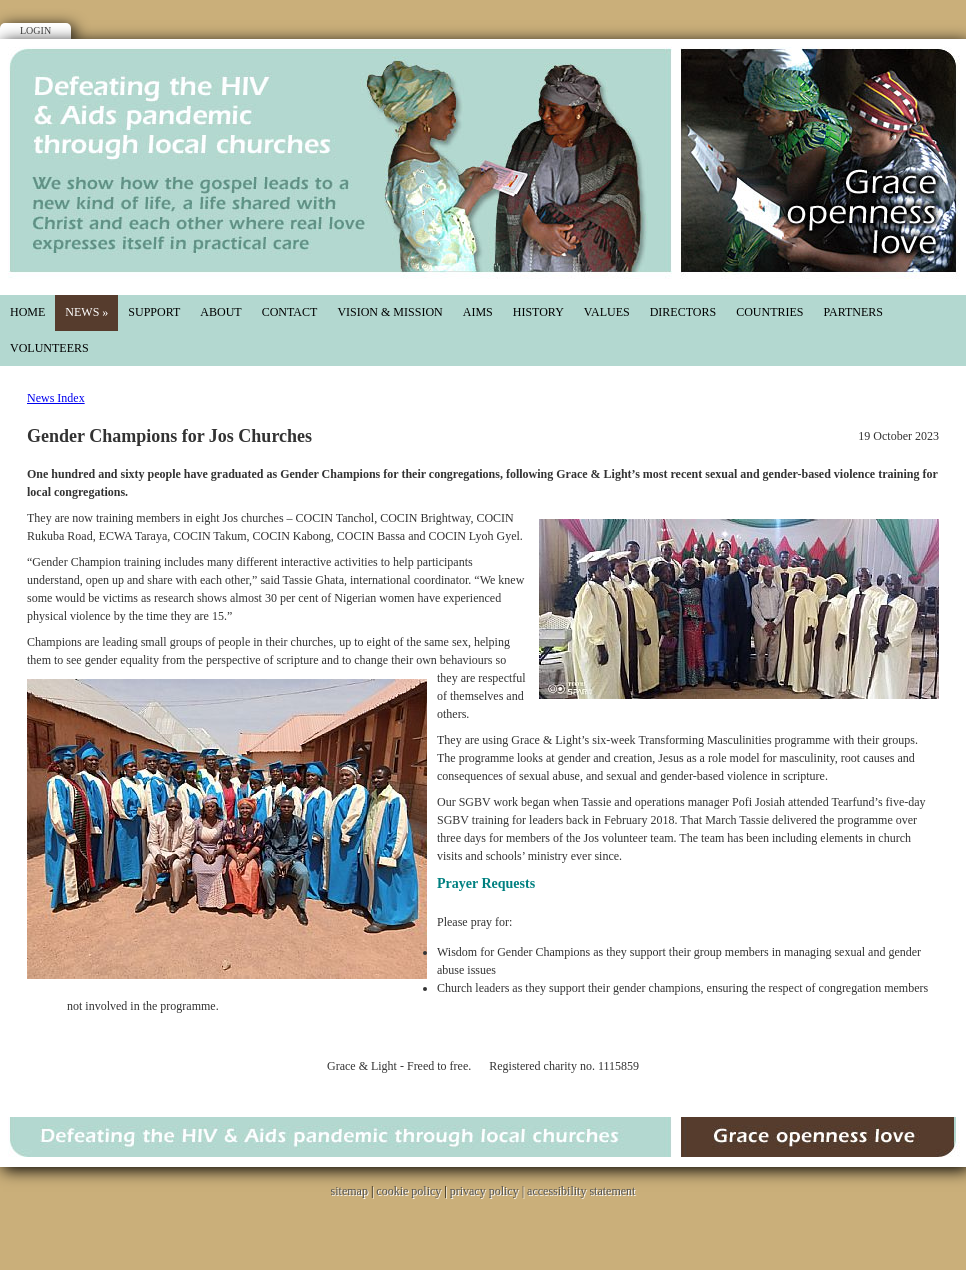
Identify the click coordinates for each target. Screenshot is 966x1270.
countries (769, 312)
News (86, 312)
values (607, 312)
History (538, 312)
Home (27, 312)
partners (853, 312)
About (220, 312)
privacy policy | (488, 1191)
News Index (56, 398)
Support (154, 312)
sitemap (349, 1191)
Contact (290, 312)
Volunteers (49, 348)
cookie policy (408, 1191)
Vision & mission (389, 312)
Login (35, 30)
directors (683, 312)
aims (478, 312)
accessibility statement (581, 1191)
